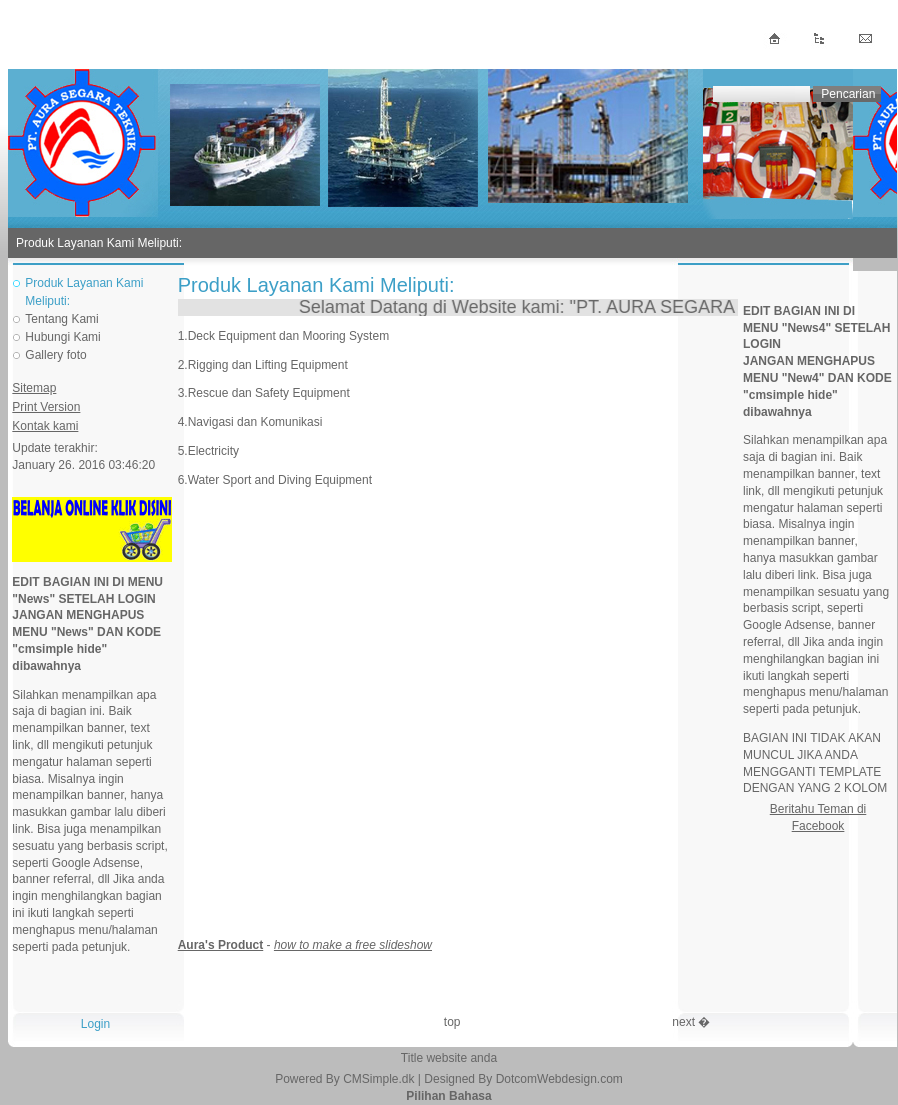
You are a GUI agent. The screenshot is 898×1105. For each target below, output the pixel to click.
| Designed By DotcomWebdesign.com (520, 1079)
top (452, 1022)
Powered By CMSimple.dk (344, 1079)
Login (95, 1024)
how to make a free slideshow (353, 945)
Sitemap (34, 388)
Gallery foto (55, 355)
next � (691, 1022)
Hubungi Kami (62, 337)
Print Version (46, 407)
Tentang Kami (61, 319)
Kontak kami (45, 426)
